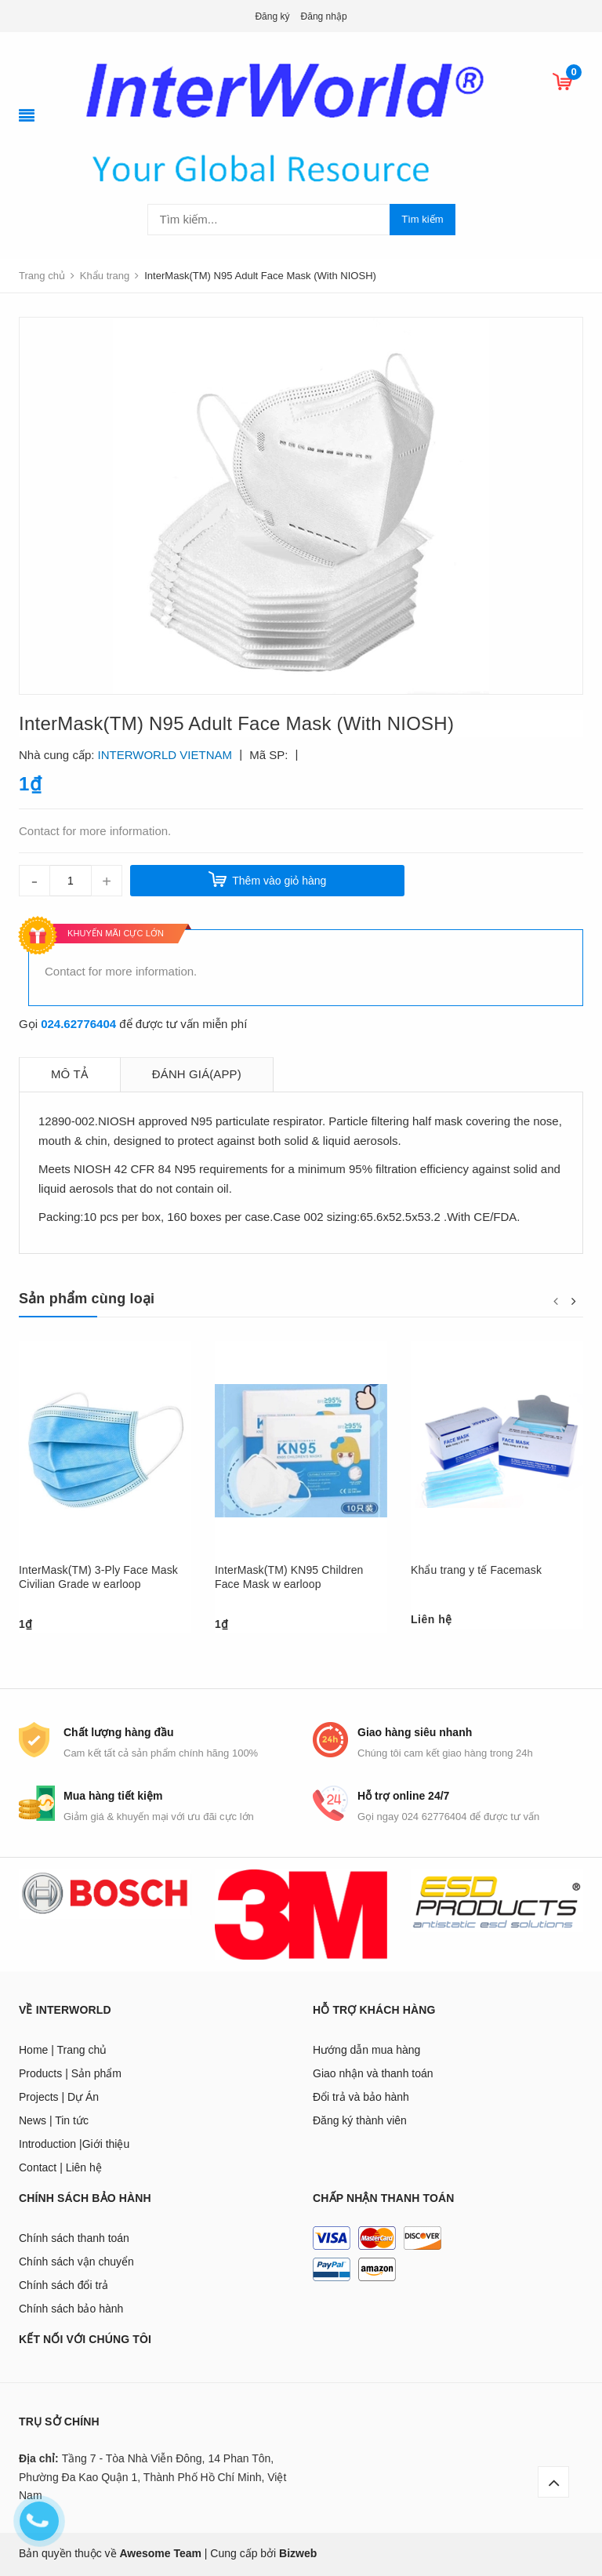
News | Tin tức (54, 2120)
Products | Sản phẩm (70, 2073)
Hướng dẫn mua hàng (366, 2050)
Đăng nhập (324, 16)
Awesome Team (160, 2553)
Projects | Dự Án (59, 2097)
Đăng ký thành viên (360, 2120)
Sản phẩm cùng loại (86, 1298)
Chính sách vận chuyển (76, 2261)
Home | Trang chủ (63, 2050)
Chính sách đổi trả (63, 2285)
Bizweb (298, 2553)
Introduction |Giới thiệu (74, 2144)
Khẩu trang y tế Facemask (476, 1570)
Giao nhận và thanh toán (373, 2073)
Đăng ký (272, 16)
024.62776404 (78, 1023)
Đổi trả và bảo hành (361, 2097)
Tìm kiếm (422, 219)
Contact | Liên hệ (60, 2167)
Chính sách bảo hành (71, 2308)
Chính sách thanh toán (74, 2238)
